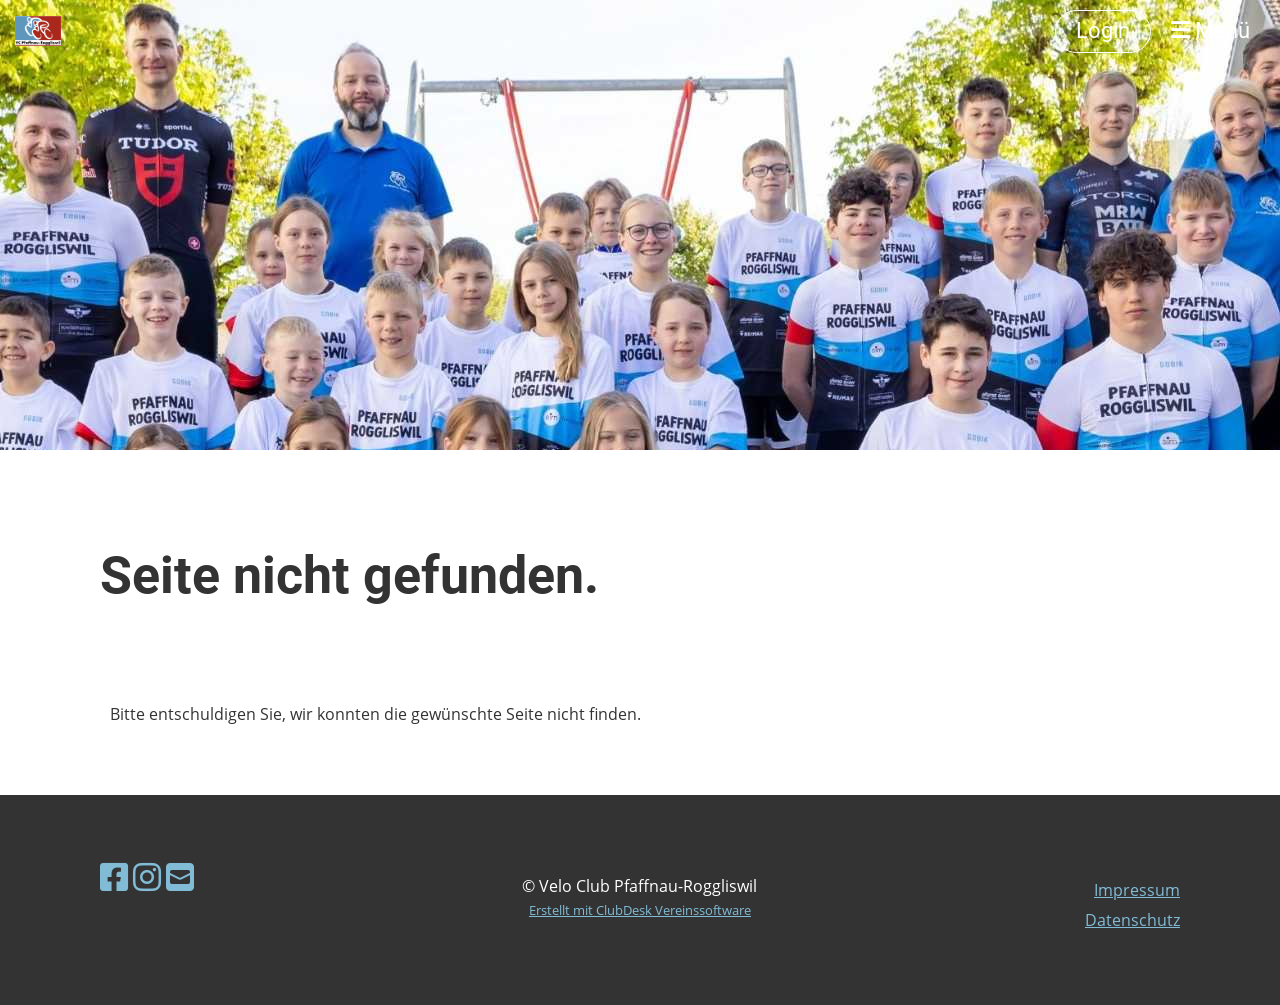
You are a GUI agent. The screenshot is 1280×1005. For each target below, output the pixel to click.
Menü (1210, 30)
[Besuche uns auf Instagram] (147, 876)
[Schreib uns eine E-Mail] (180, 876)
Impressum (1137, 890)
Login (1103, 30)
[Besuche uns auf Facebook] (114, 876)
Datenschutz (1132, 920)
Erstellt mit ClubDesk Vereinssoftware (640, 910)
